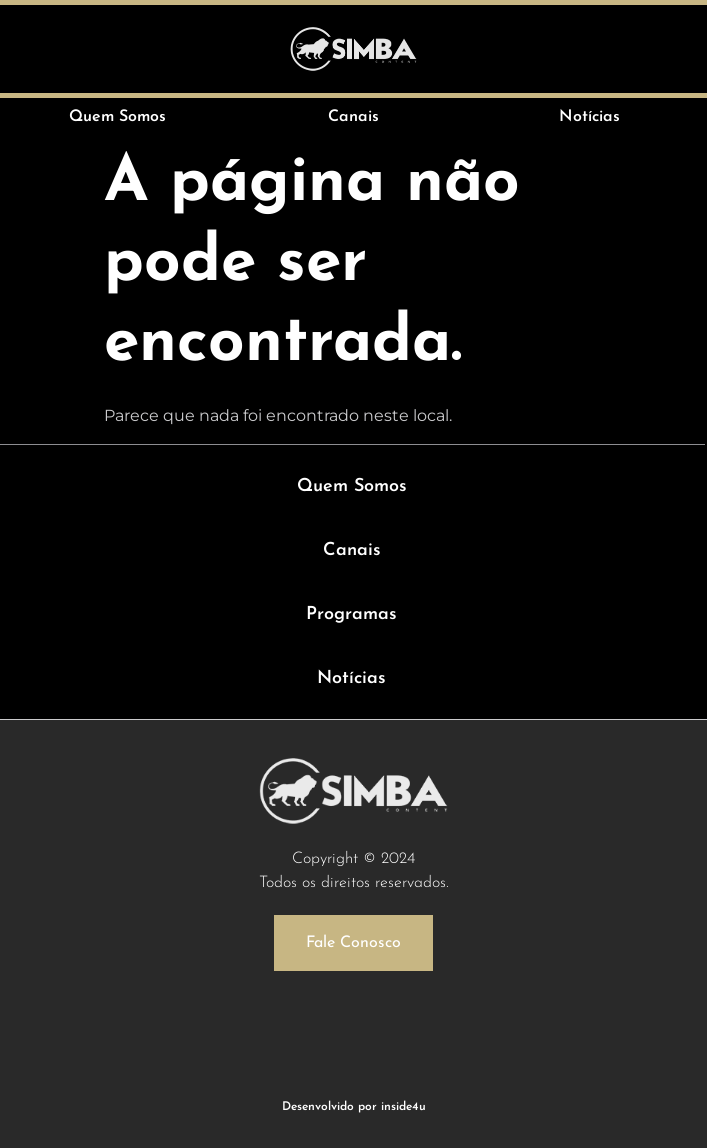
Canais (352, 550)
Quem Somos (352, 486)
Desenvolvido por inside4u (354, 1107)
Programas (351, 614)
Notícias (351, 678)
